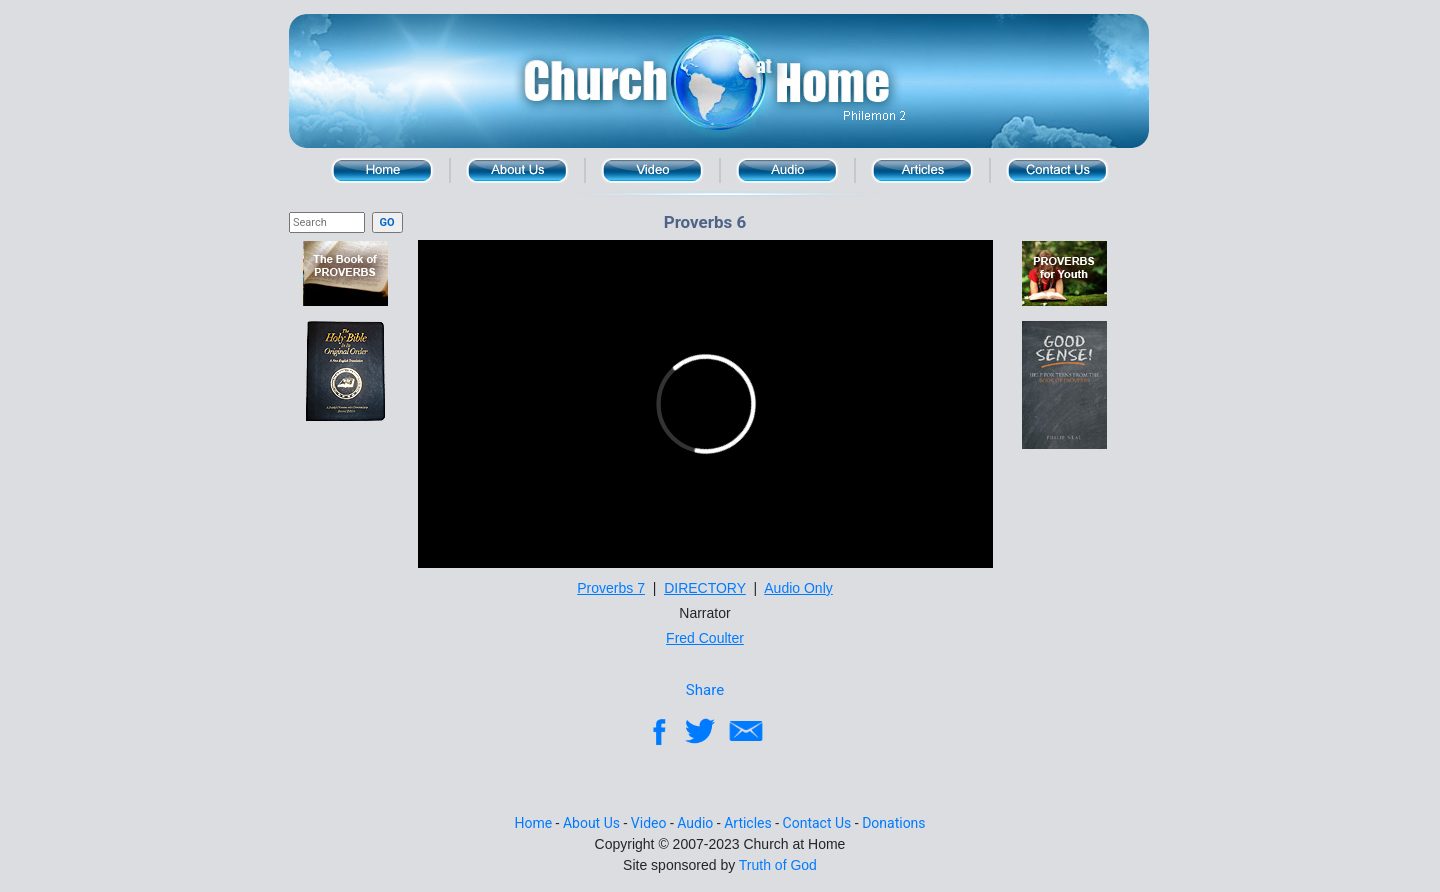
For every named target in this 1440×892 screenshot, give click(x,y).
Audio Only (798, 588)
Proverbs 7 (611, 588)
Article (922, 170)
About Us (517, 170)
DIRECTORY (705, 588)
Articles (748, 823)
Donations (893, 823)
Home (382, 170)
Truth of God (778, 865)
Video (652, 170)
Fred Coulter (705, 638)
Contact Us (1057, 170)
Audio (787, 170)
